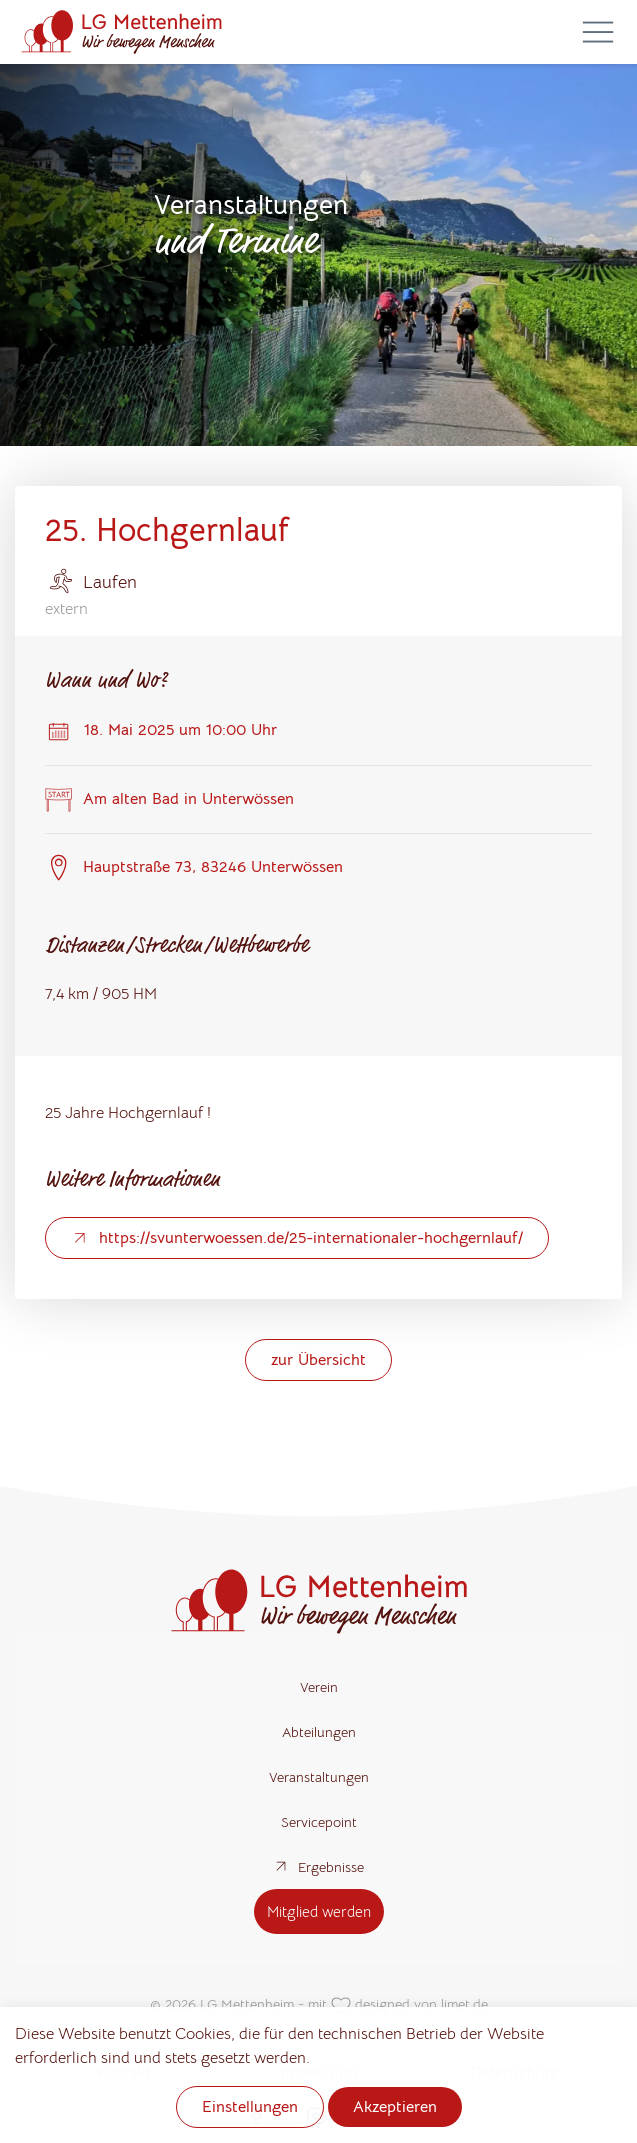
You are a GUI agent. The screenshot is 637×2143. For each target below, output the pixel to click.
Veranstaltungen (319, 1777)
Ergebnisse (318, 1866)
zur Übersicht (318, 1360)
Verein (319, 1687)
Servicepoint (319, 1822)
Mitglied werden (319, 1911)
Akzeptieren (395, 2107)
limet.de (464, 2004)
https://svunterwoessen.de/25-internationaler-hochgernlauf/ (297, 1238)
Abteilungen (319, 1732)
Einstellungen (250, 2107)
